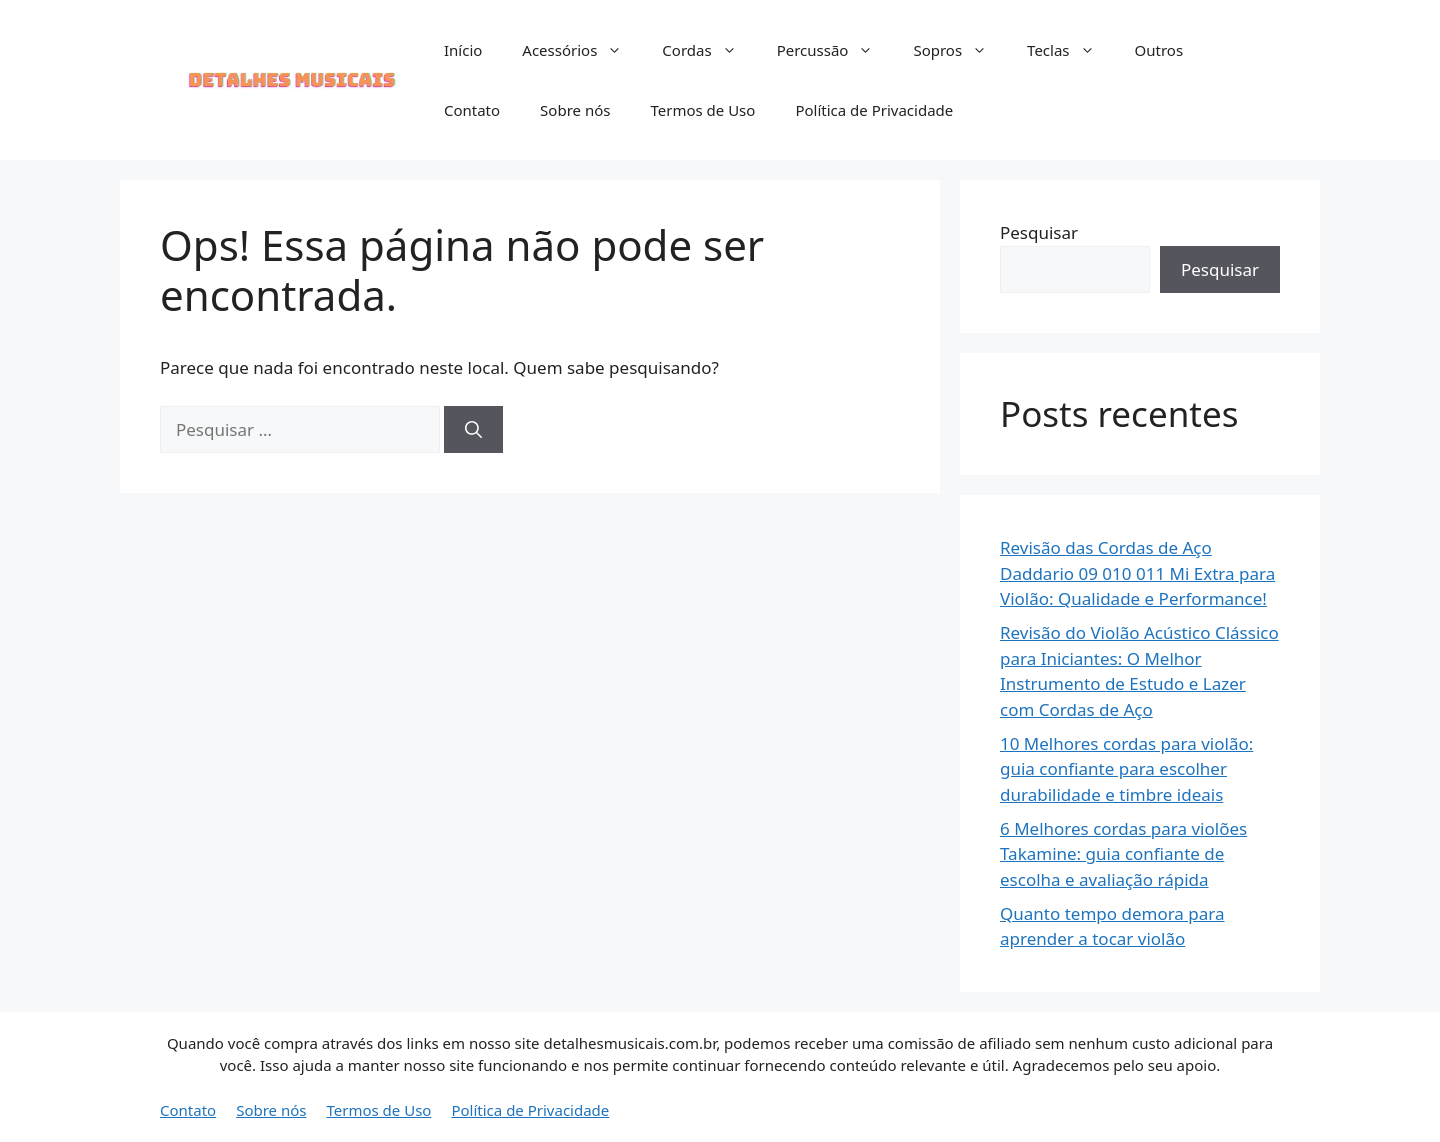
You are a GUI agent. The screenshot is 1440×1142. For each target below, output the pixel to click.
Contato (472, 110)
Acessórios (582, 50)
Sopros (960, 50)
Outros (1159, 50)
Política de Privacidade (874, 110)
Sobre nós (575, 110)
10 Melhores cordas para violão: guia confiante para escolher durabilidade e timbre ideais (1126, 769)
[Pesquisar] (473, 430)
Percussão (835, 50)
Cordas (709, 50)
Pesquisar (1039, 232)
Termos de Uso (702, 110)
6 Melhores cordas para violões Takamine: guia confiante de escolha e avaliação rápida (1123, 854)
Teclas (1070, 50)
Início (463, 50)
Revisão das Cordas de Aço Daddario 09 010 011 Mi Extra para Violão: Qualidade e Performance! (1137, 573)
